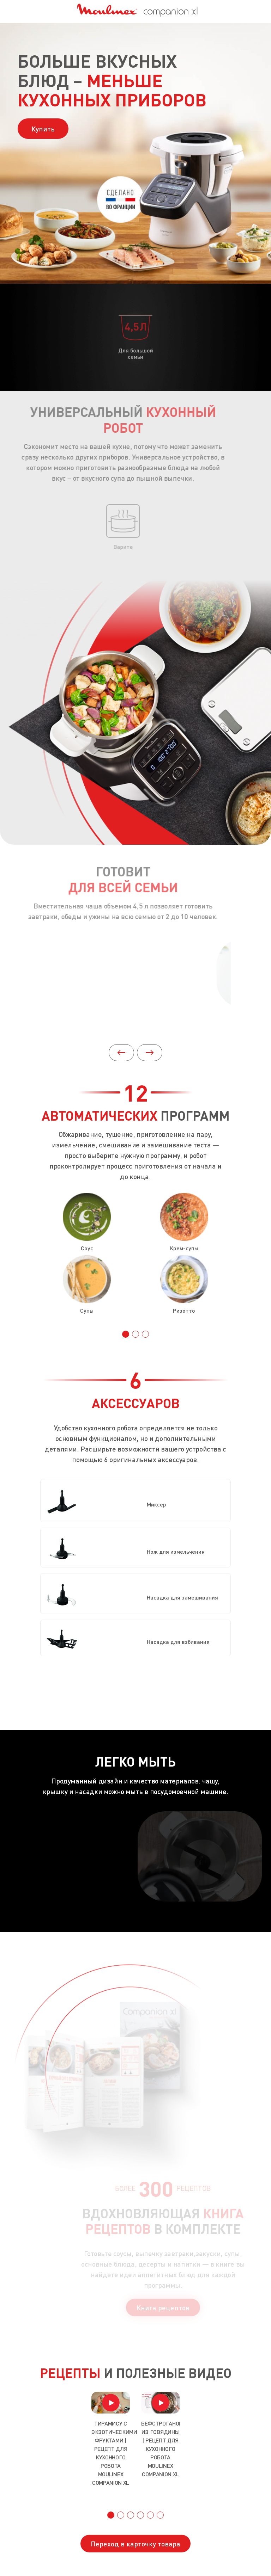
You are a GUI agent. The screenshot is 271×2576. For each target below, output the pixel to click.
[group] (110, 2439)
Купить (43, 128)
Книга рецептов (170, 2307)
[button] (149, 1053)
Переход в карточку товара (135, 2543)
